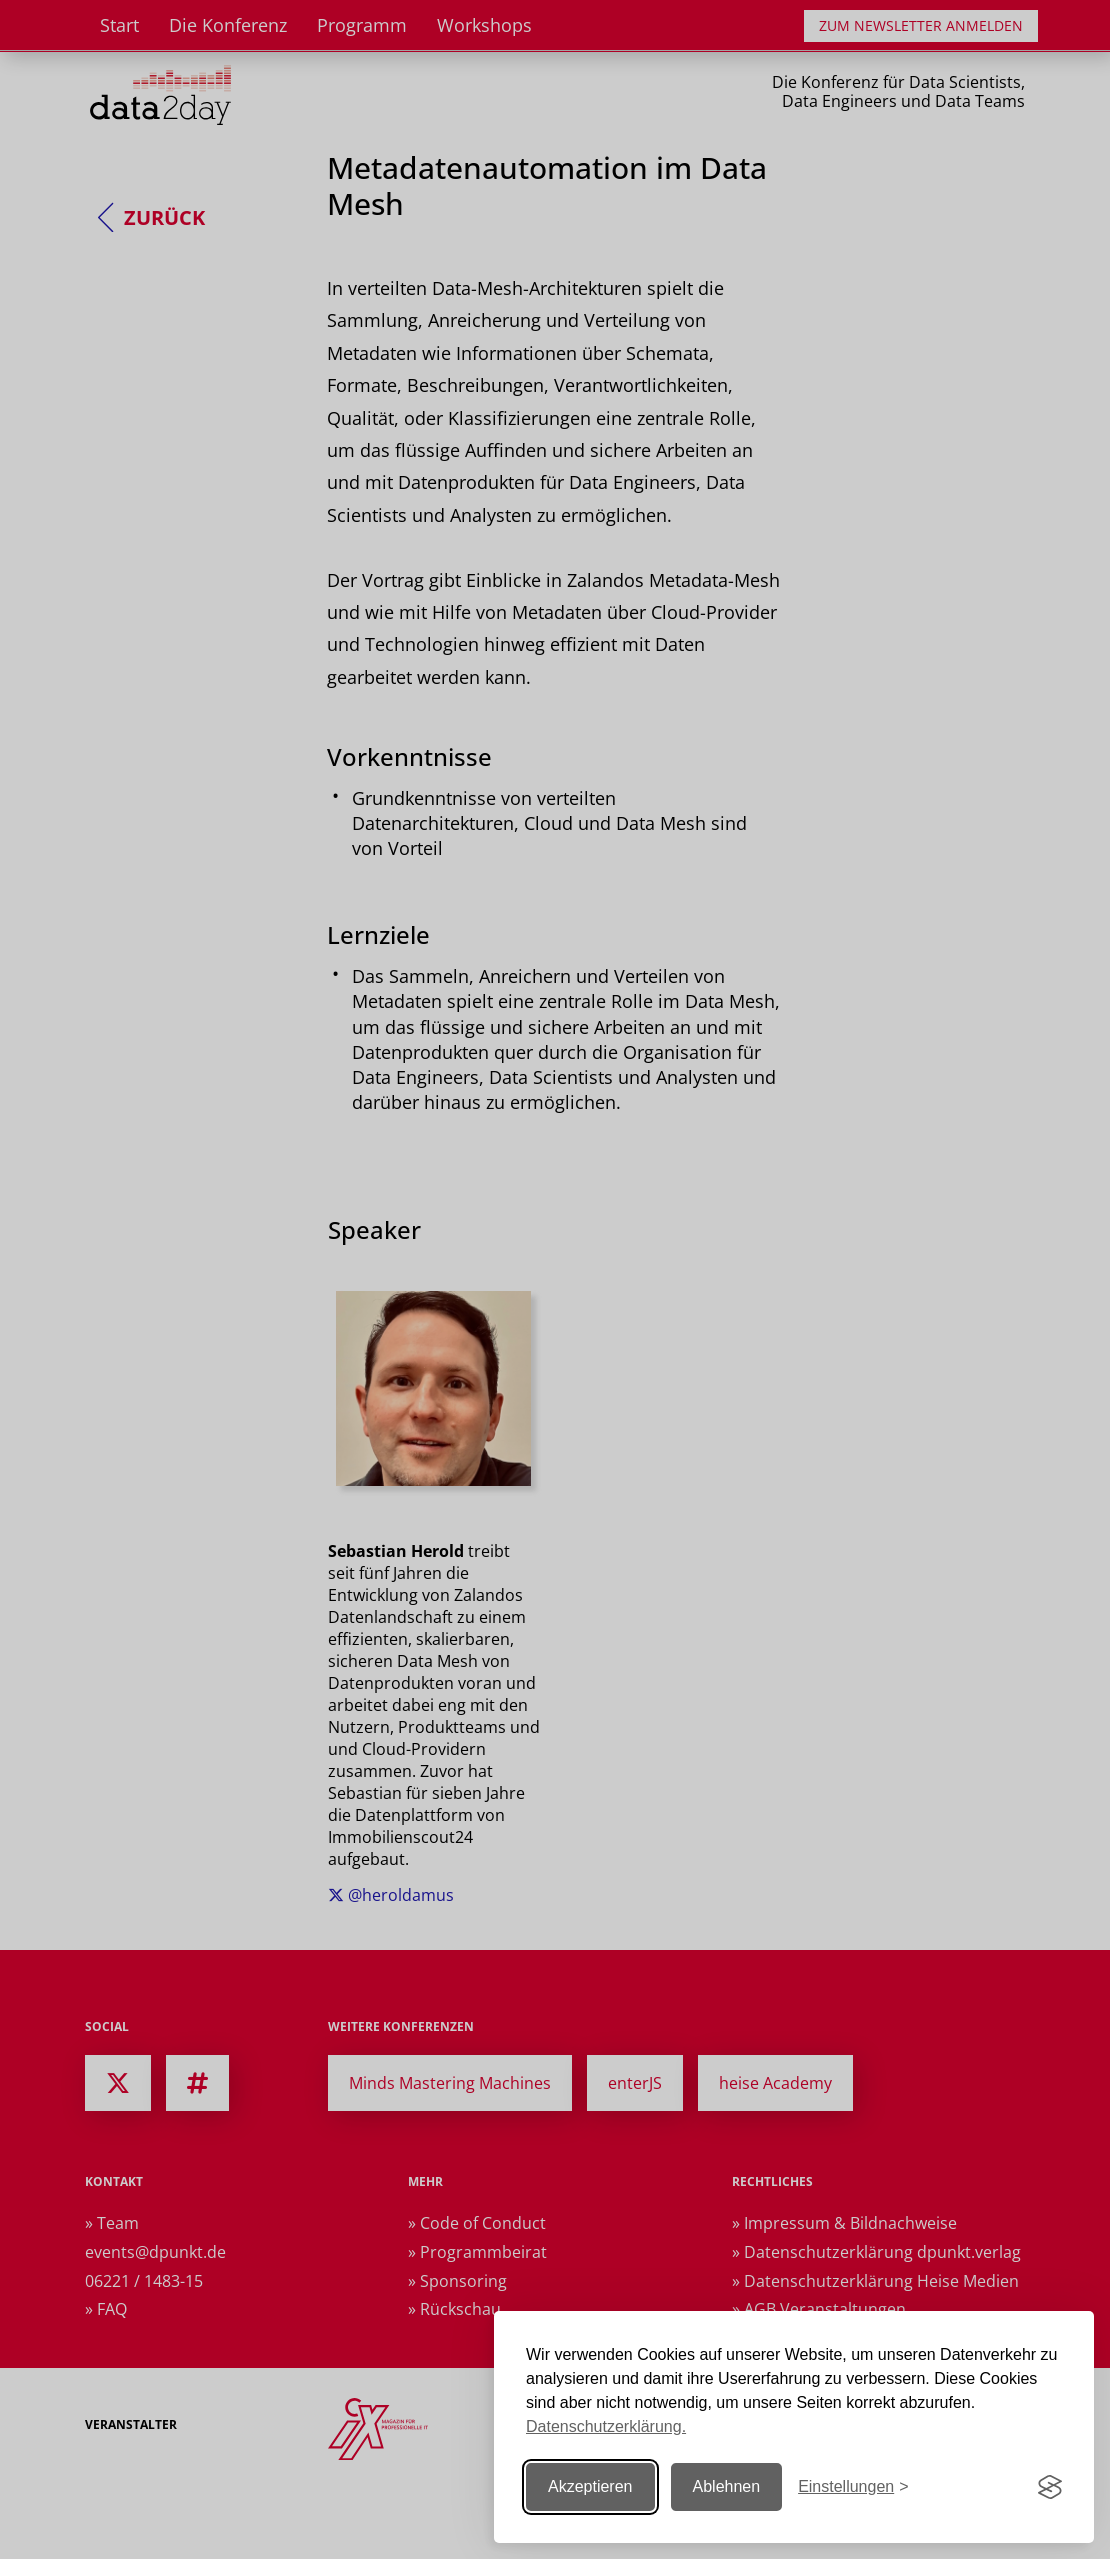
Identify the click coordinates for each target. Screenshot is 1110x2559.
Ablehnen (727, 2486)
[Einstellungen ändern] (853, 2487)
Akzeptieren (590, 2486)
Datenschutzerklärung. (606, 2426)
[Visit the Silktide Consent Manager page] (1050, 2487)
